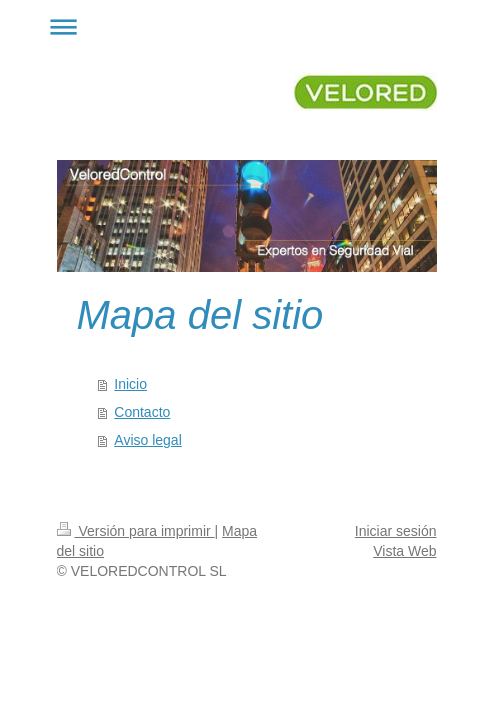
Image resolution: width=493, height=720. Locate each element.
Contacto (142, 412)
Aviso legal (147, 440)
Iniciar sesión (396, 531)
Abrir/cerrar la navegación (247, 26)
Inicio (130, 384)
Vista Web (404, 551)
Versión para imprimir (136, 531)
